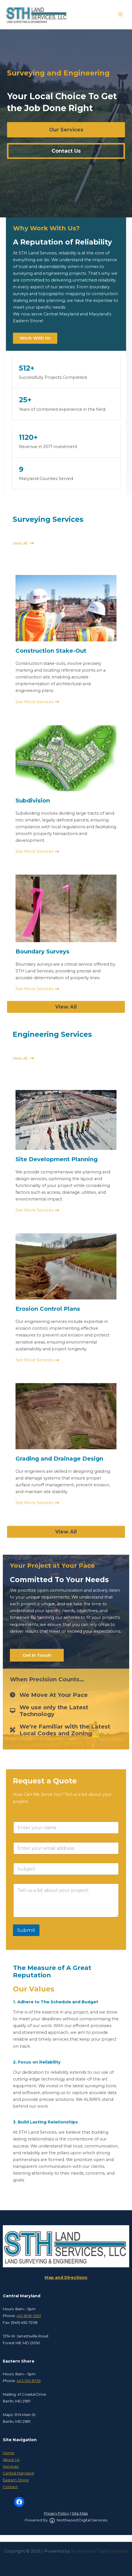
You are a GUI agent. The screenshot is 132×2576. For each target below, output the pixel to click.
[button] (66, 129)
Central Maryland (18, 2473)
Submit (26, 1930)
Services (11, 2466)
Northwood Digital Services (78, 2520)
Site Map (80, 2513)
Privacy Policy (56, 2513)
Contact (10, 2486)
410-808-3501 (29, 2315)
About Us (11, 2459)
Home (8, 2452)
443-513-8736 (29, 2380)
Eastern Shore (16, 2480)
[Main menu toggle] (120, 14)
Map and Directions (66, 2277)
